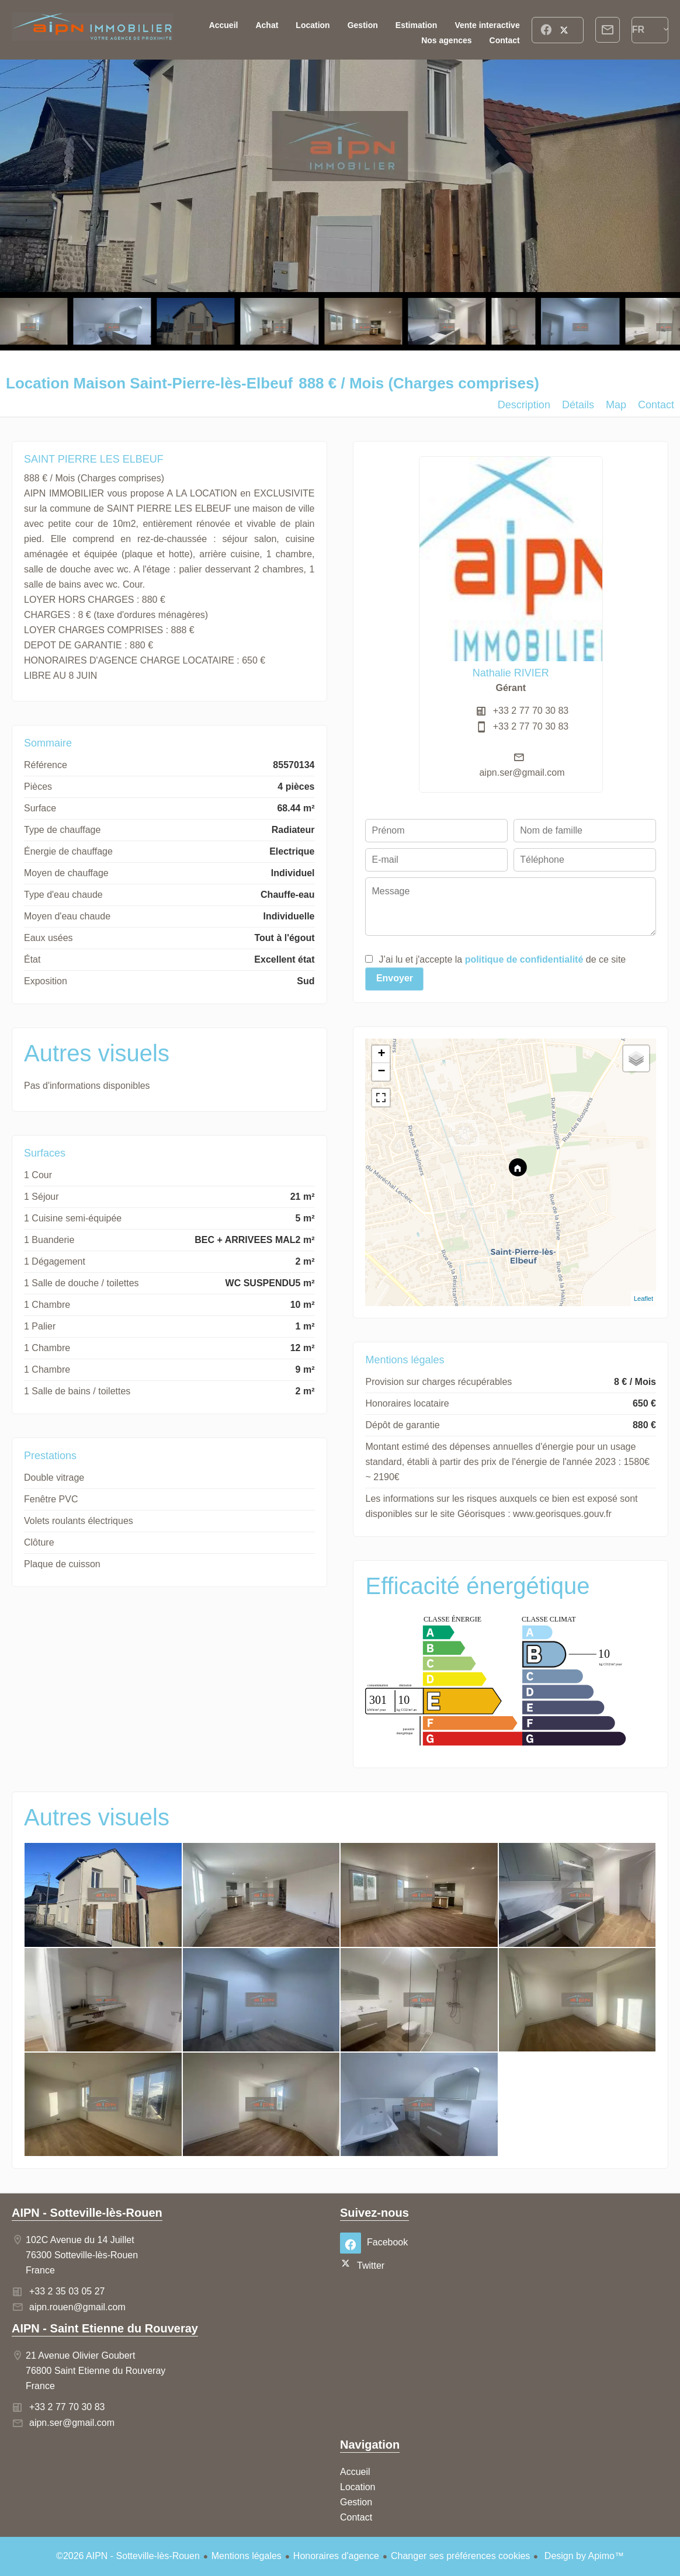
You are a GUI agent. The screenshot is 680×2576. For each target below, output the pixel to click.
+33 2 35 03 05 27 (67, 2291)
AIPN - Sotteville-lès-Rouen (87, 2212)
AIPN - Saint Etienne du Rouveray (105, 2328)
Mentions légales (246, 2556)
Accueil (92, 29)
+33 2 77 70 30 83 (530, 711)
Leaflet (643, 1298)
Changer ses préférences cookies (460, 2556)
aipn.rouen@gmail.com (77, 2307)
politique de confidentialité (524, 959)
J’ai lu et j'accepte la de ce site (502, 959)
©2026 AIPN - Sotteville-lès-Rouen (128, 2556)
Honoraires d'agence (336, 2556)
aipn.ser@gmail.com (521, 772)
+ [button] (381, 1054)
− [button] (381, 1072)
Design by (583, 2556)
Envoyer (394, 978)
